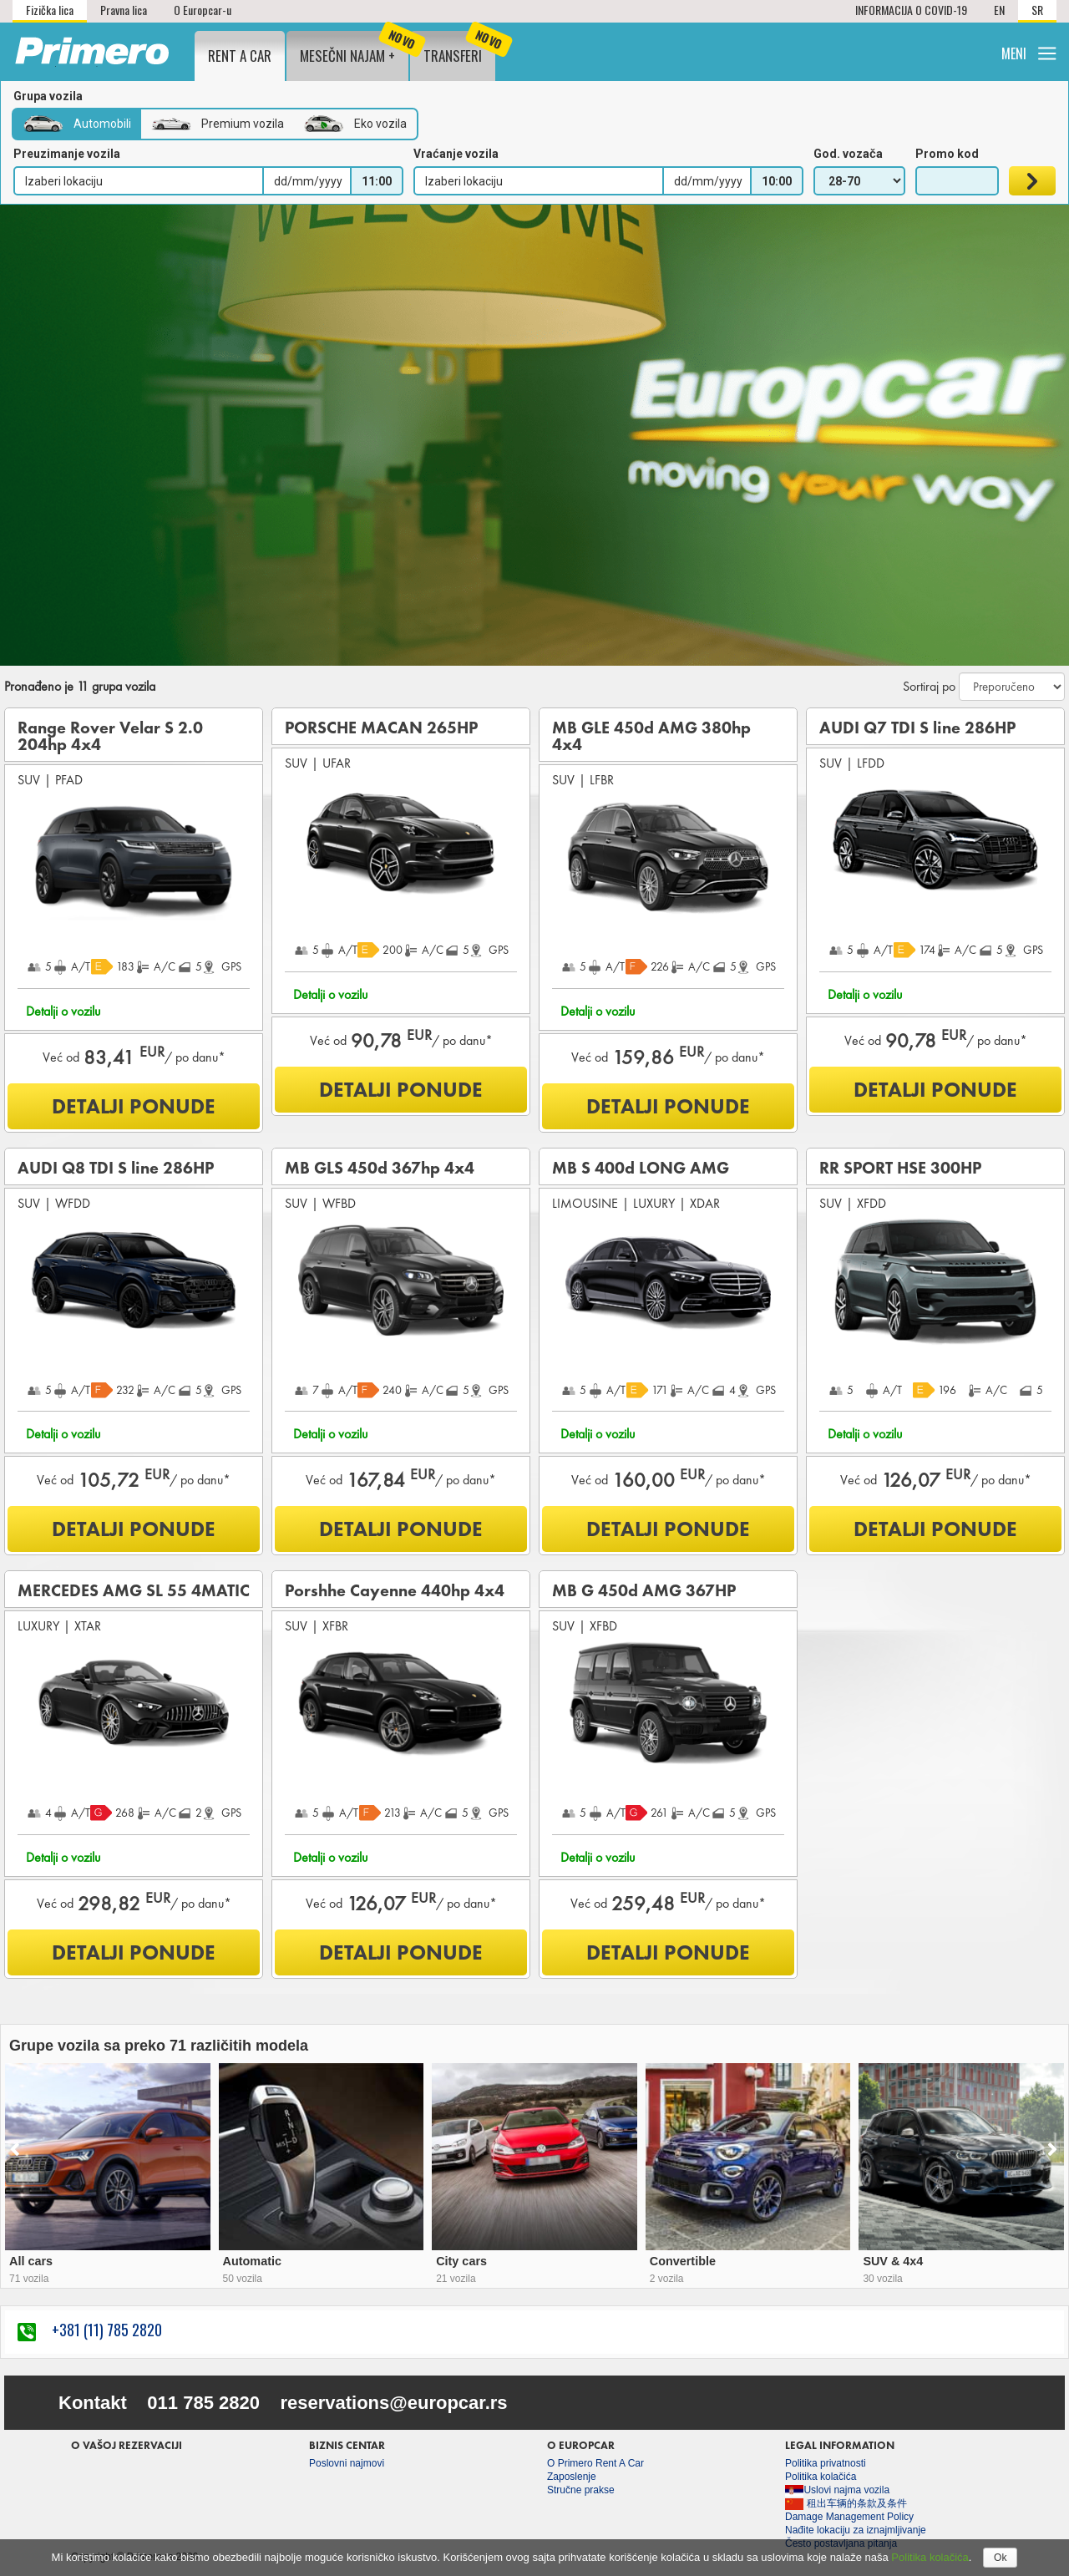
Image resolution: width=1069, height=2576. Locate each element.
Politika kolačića (930, 2557)
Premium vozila (217, 123)
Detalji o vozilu (63, 1011)
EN (999, 9)
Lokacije (795, 50)
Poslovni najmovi (346, 2463)
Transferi (459, 48)
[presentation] (7, 2151)
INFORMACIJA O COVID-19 (911, 9)
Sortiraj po (929, 686)
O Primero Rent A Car (595, 2463)
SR (1037, 9)
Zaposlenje (571, 2476)
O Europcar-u (202, 9)
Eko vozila (355, 124)
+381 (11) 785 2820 (90, 2329)
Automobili (77, 124)
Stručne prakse (581, 2490)
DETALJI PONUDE (133, 1106)
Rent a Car (239, 55)
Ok (1000, 2557)
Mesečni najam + (354, 48)
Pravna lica (123, 9)
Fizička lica (49, 9)
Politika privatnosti (825, 2463)
